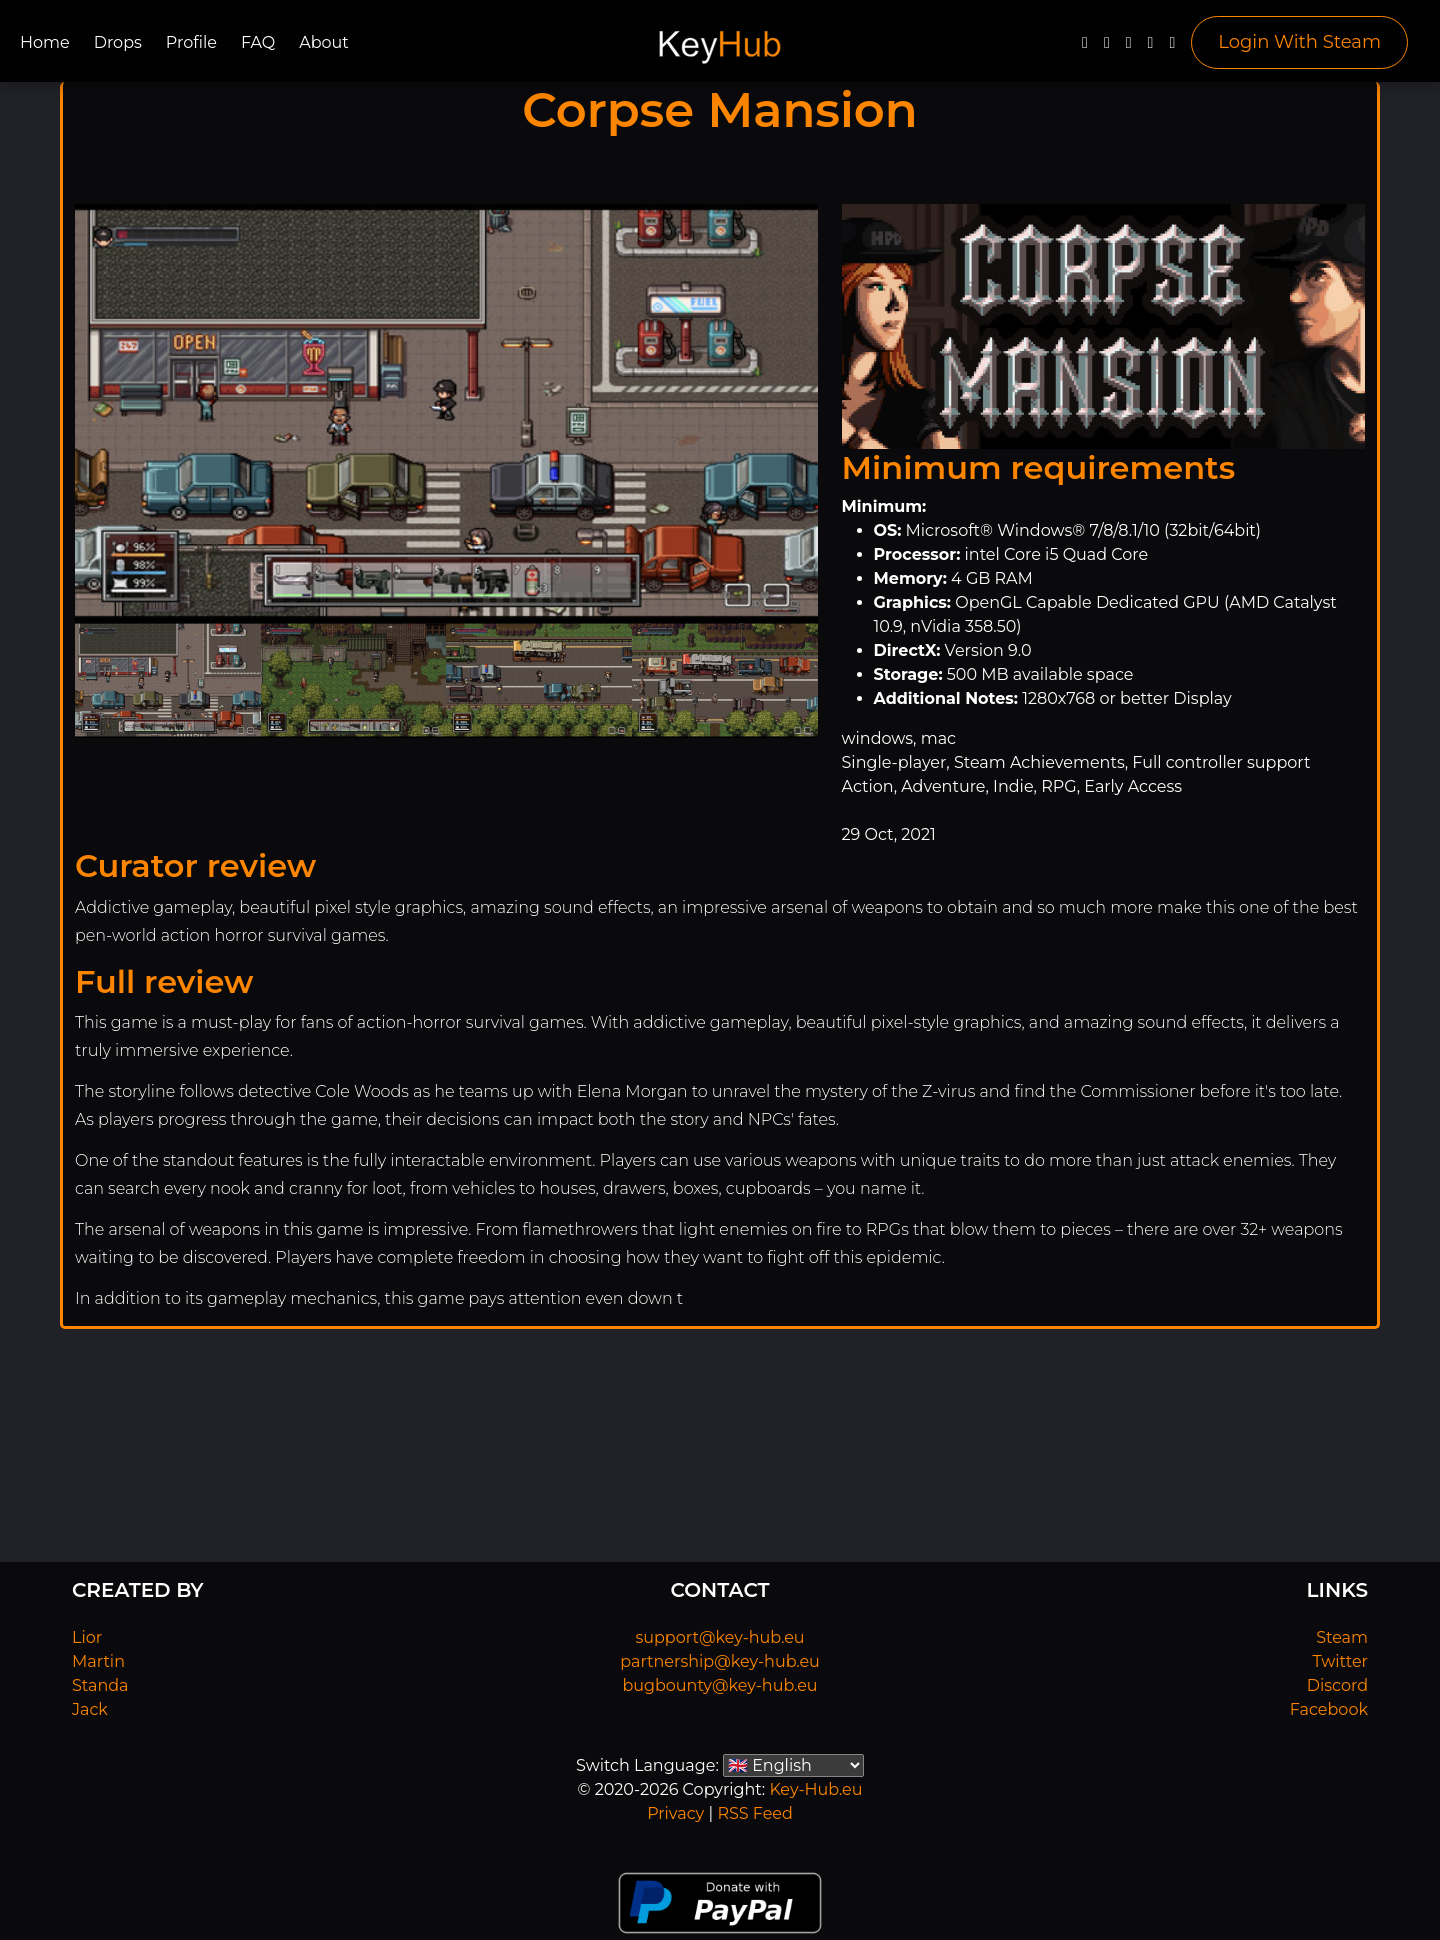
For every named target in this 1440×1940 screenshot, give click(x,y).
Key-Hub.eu (815, 1789)
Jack (90, 1709)
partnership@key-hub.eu (720, 1661)
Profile (191, 42)
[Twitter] (1107, 47)
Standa (100, 1685)
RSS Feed (754, 1813)
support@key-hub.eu (719, 1637)
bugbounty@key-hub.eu (719, 1685)
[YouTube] (1129, 47)
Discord (1337, 1685)
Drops (118, 42)
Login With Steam (1299, 42)
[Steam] (1172, 47)
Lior (87, 1637)
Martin (98, 1661)
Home (45, 42)
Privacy (675, 1813)
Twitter (1340, 1661)
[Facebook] (1085, 47)
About (324, 42)
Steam (1342, 1637)
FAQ (258, 42)
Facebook (1329, 1709)
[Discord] (1151, 47)
